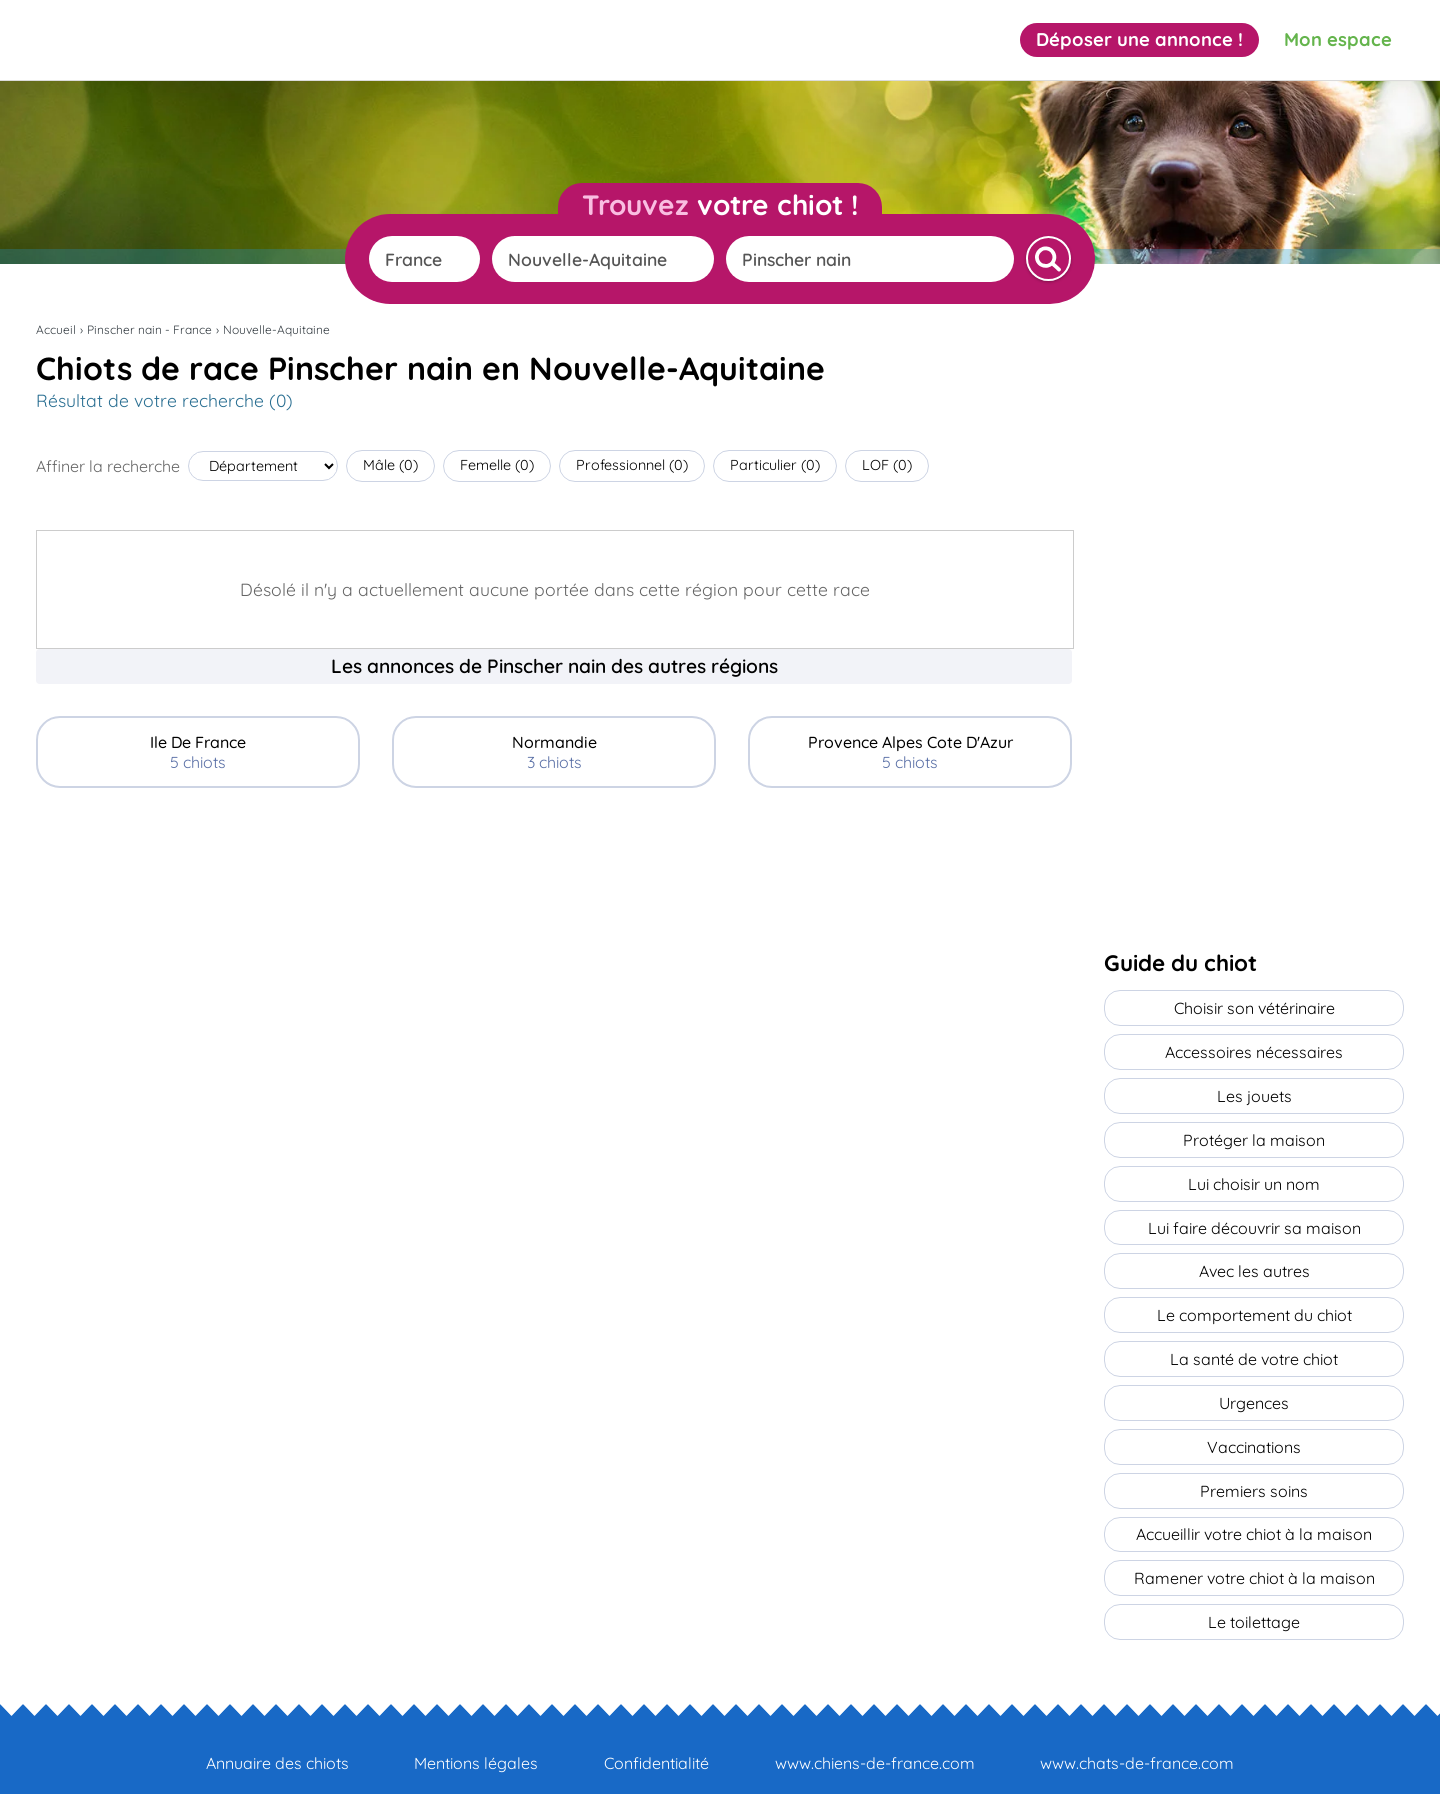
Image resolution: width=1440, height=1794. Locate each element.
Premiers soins (1254, 1469)
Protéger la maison (1254, 1133)
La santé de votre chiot (1254, 1343)
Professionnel (632, 465)
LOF (887, 465)
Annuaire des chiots (277, 1735)
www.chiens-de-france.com (875, 1735)
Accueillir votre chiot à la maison (1254, 1511)
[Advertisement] (554, 952)
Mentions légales (476, 1735)
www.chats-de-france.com (1137, 1735)
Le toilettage (1254, 1595)
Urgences (1254, 1385)
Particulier (775, 465)
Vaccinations (1254, 1427)
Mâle (390, 465)
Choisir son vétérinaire (1254, 1007)
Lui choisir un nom (1254, 1175)
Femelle (497, 465)
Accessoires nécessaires (1254, 1049)
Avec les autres (1254, 1259)
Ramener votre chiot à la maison (1254, 1553)
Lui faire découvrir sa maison (1254, 1217)
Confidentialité (656, 1735)
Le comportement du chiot (1254, 1301)
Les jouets (1254, 1091)
